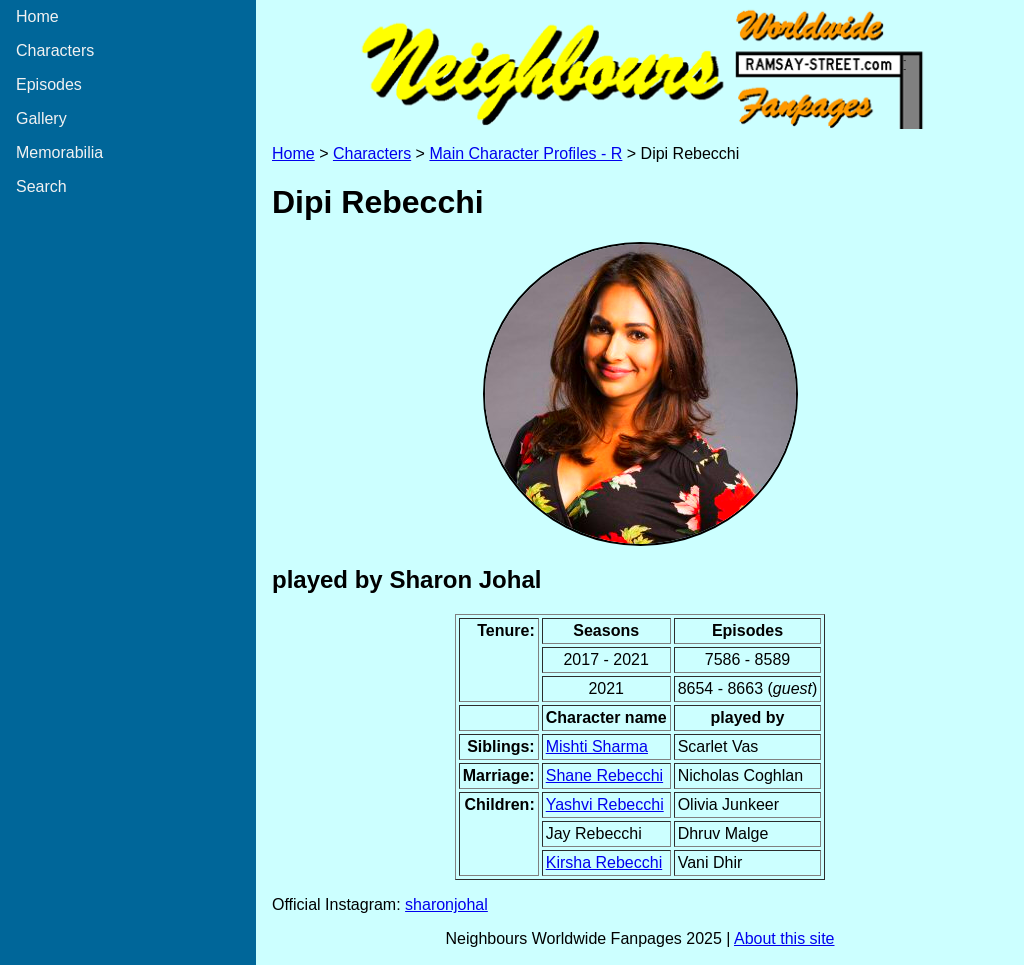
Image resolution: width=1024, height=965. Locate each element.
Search (41, 186)
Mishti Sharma (597, 746)
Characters (55, 50)
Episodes (49, 84)
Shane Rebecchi (604, 775)
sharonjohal (446, 904)
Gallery (41, 118)
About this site (784, 938)
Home (37, 16)
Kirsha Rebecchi (604, 862)
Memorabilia (59, 152)
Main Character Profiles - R (525, 153)
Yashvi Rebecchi (605, 804)
